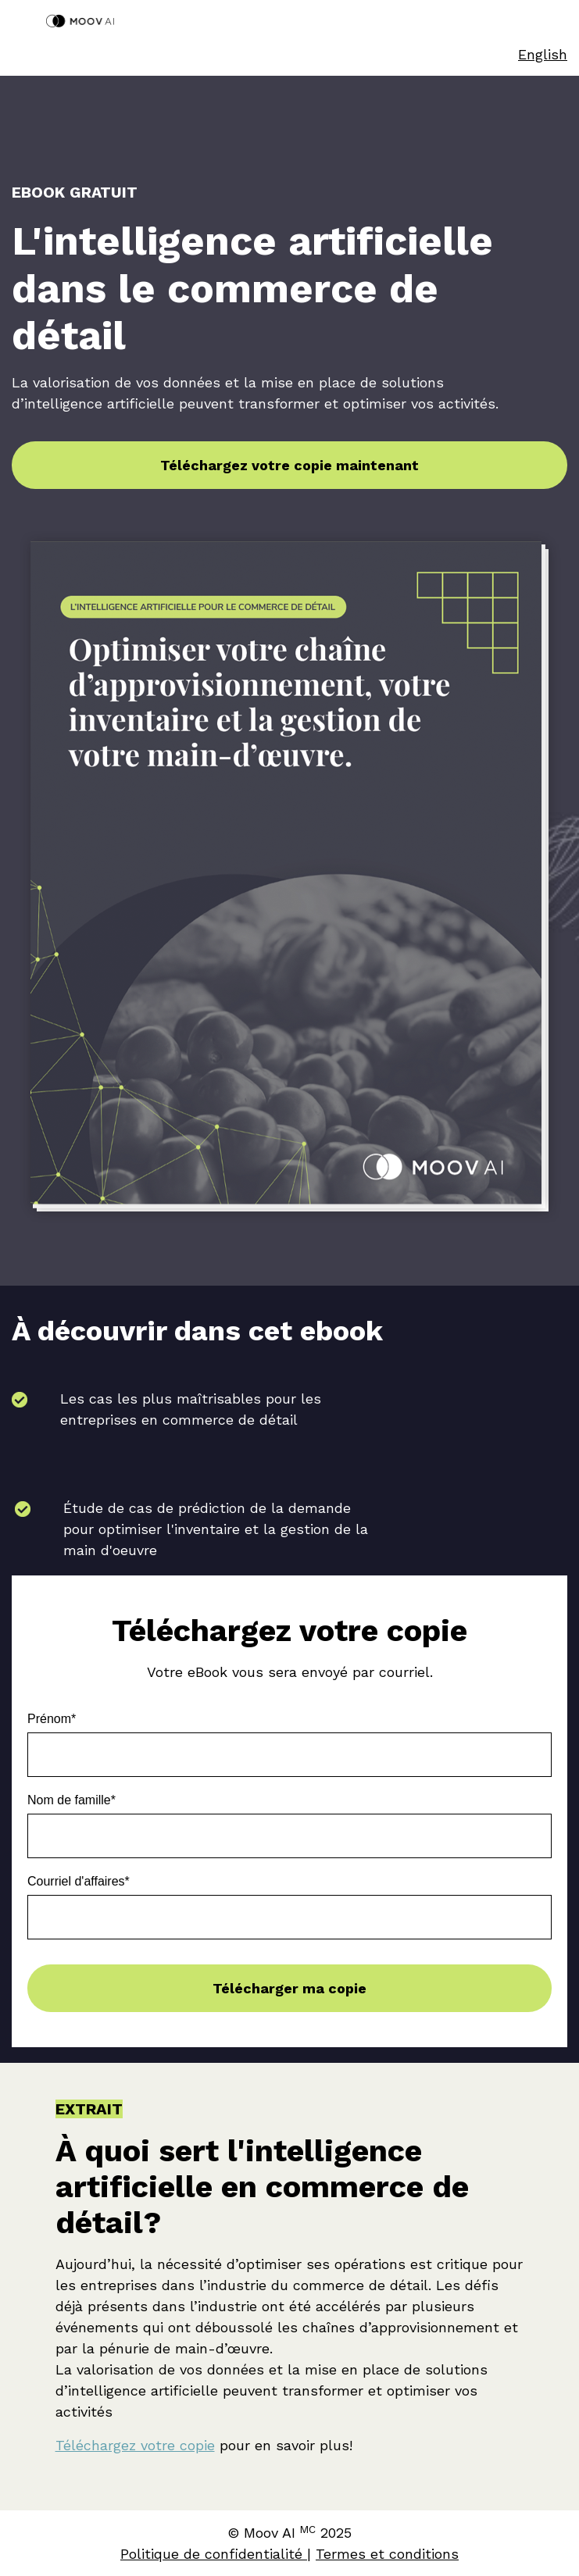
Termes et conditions (387, 2554)
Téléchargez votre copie (135, 2445)
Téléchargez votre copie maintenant (289, 465)
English (542, 54)
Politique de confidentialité (213, 2554)
